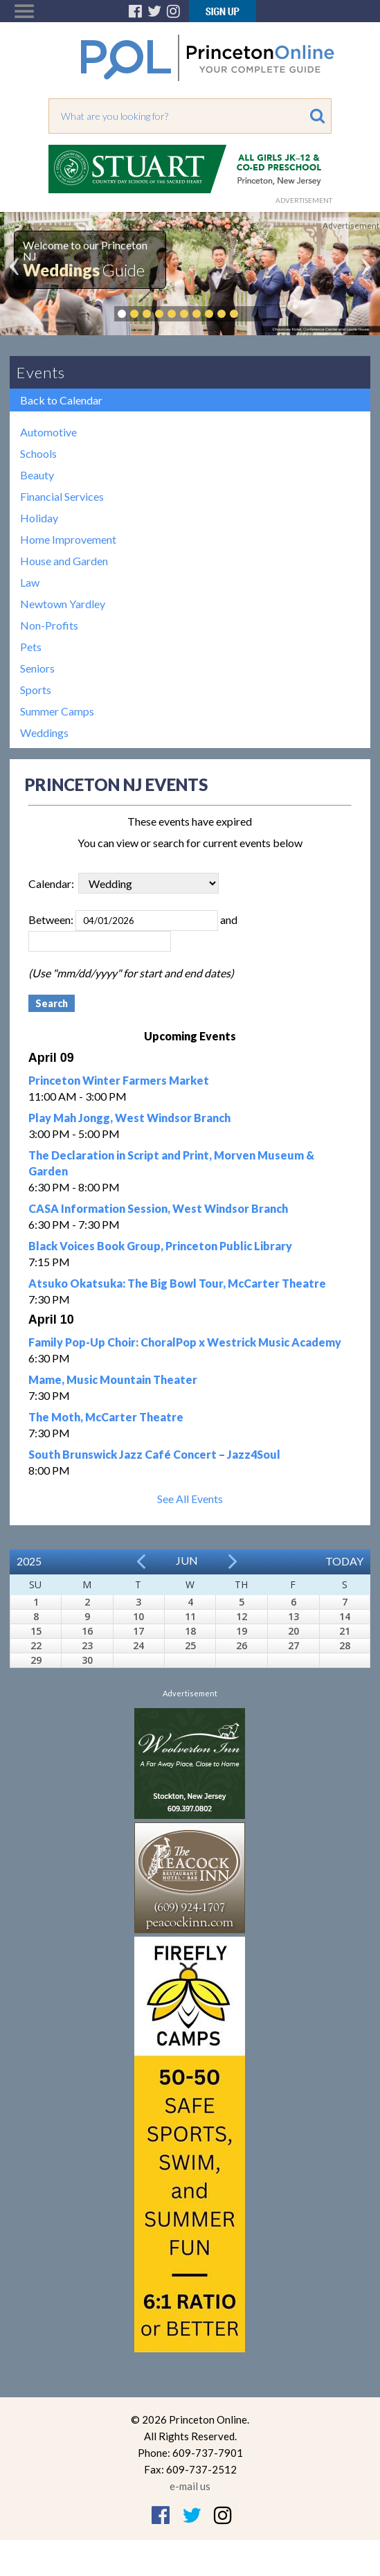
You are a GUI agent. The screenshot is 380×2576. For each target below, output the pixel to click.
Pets (31, 646)
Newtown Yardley (62, 603)
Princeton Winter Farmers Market (118, 1080)
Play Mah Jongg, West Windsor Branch (129, 1117)
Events (41, 372)
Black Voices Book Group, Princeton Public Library (160, 1245)
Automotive (48, 431)
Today (344, 1560)
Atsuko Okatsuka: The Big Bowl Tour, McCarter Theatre (177, 1283)
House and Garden (64, 560)
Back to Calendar (61, 400)
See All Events (190, 1498)
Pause (254, 314)
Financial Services (62, 496)
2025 (29, 1560)
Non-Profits (49, 625)
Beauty (37, 474)
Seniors (37, 668)
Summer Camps (57, 711)
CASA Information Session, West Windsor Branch (158, 1208)
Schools (38, 453)
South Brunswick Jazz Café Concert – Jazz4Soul (154, 1454)
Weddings (44, 732)
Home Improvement (68, 539)
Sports (35, 689)
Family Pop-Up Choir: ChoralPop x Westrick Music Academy (184, 1342)
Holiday (39, 517)
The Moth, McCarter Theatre (105, 1416)
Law (29, 582)
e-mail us (190, 2486)
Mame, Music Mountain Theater (112, 1379)
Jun (187, 1560)
